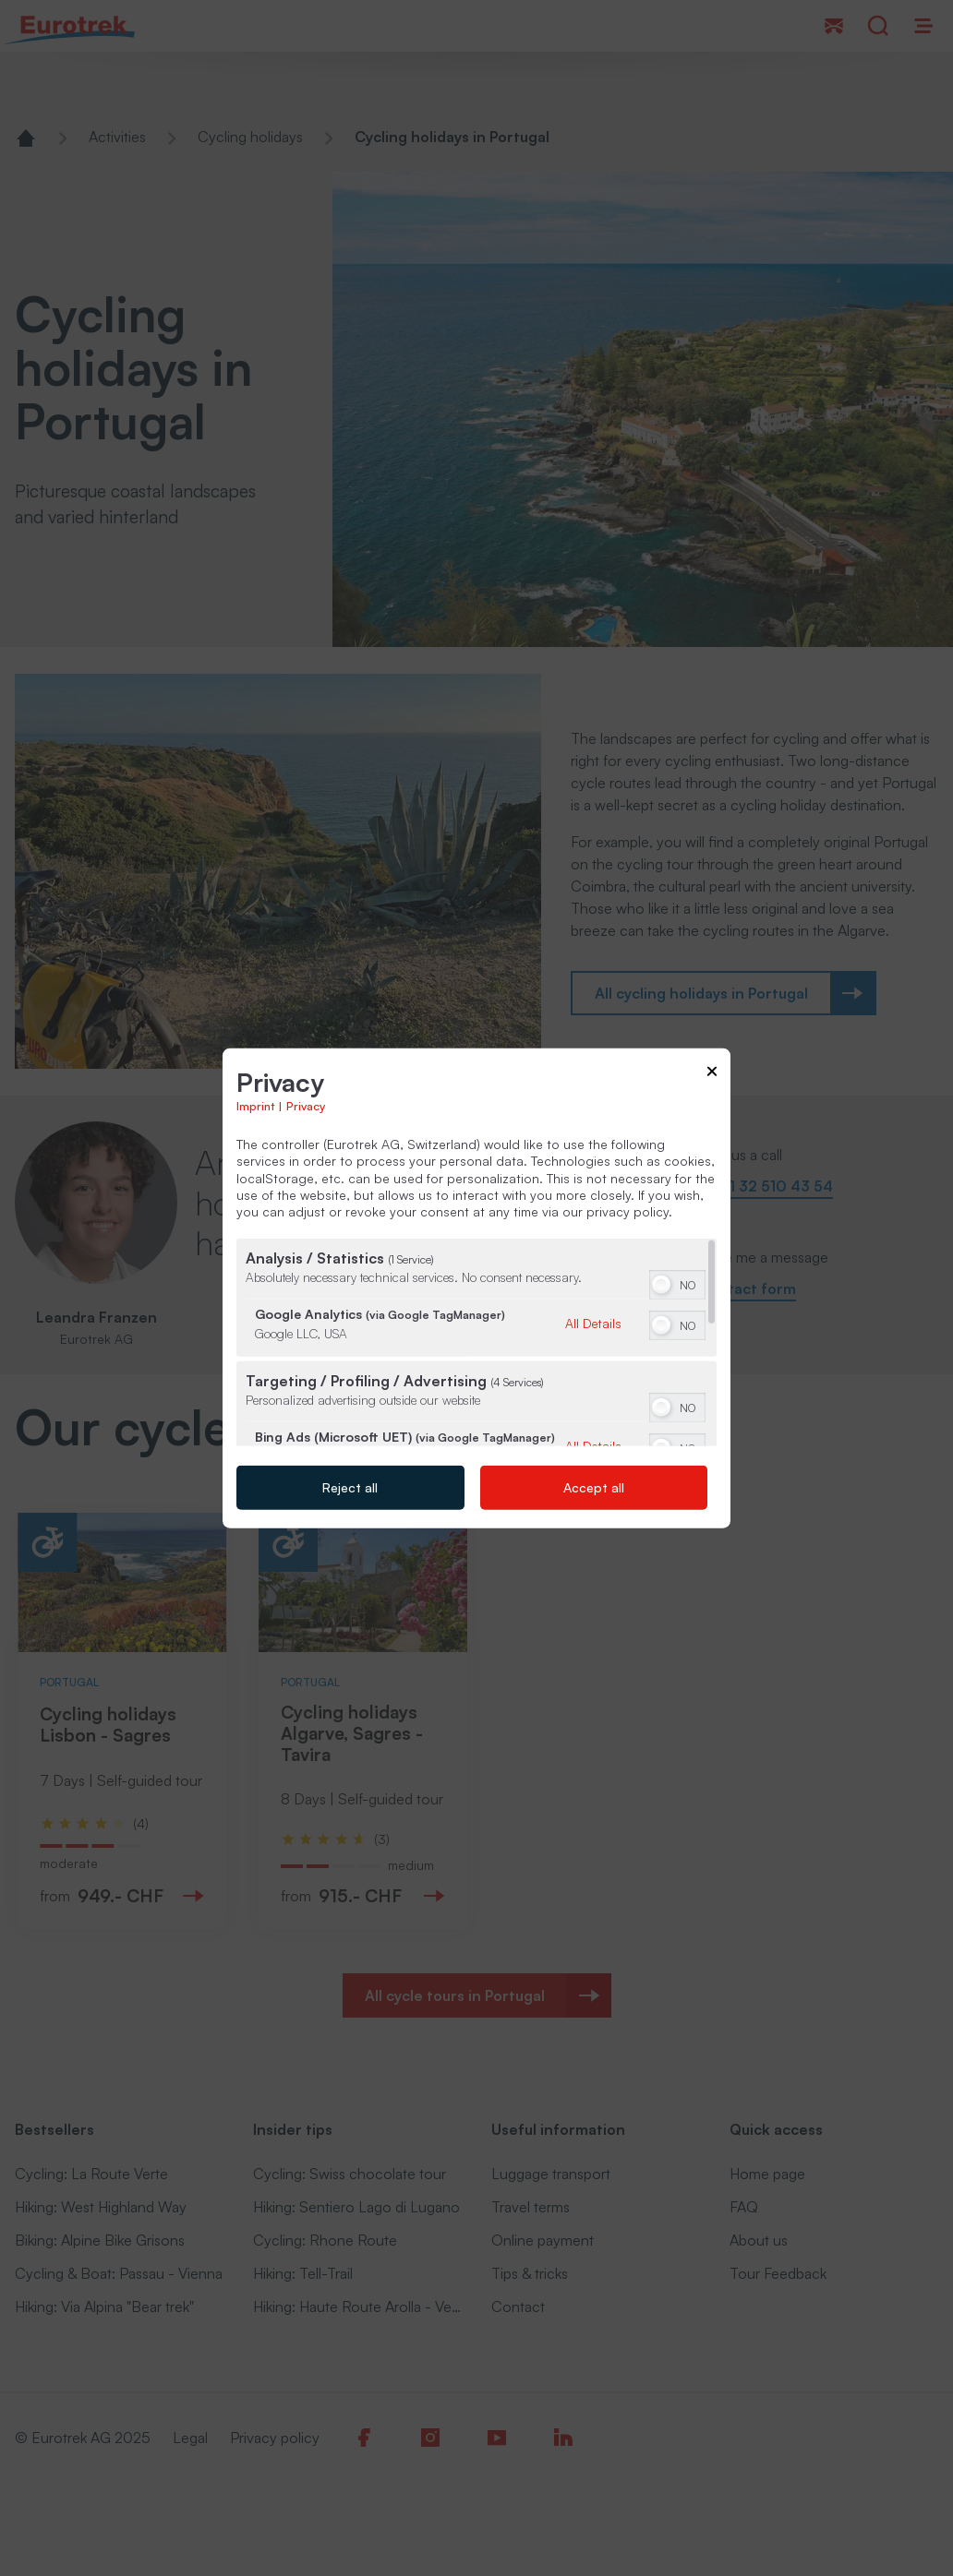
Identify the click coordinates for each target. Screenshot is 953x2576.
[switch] (677, 1283)
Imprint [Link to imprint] (255, 1105)
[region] (476, 1342)
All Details (593, 1322)
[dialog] (476, 1288)
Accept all (593, 1487)
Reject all (350, 1487)
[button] (661, 1285)
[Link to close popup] (712, 1074)
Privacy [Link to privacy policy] (305, 1105)
